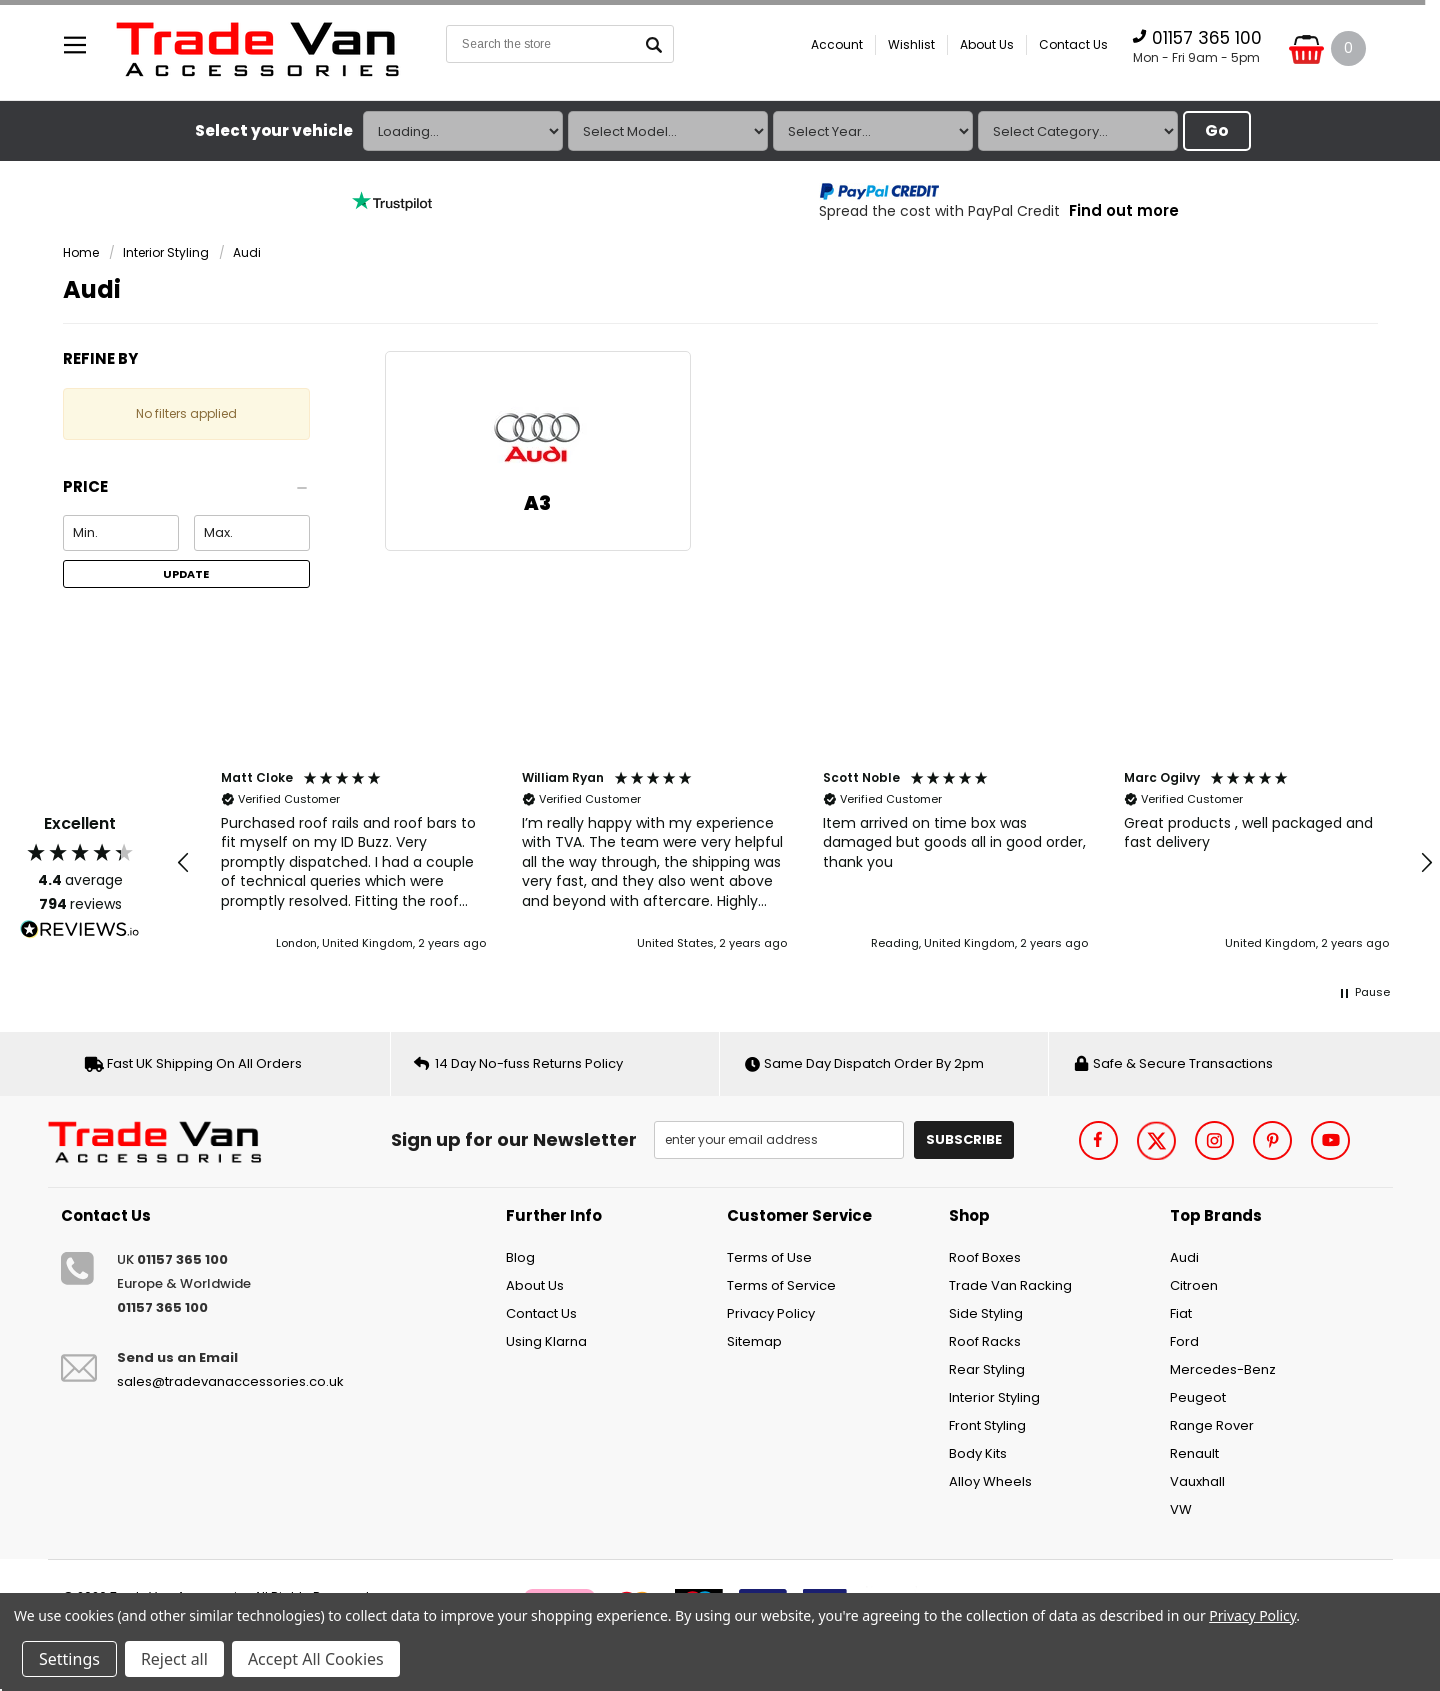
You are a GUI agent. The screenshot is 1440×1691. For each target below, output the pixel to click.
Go (1217, 130)
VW (1181, 1509)
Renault (1194, 1453)
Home (81, 252)
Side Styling (986, 1313)
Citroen (1194, 1285)
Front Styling (987, 1425)
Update (186, 574)
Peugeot (1198, 1397)
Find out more (1124, 210)
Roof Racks (985, 1341)
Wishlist (911, 44)
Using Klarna (546, 1341)
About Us (987, 44)
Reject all (174, 1659)
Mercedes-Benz (1223, 1369)
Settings (69, 1659)
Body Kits (978, 1453)
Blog (520, 1257)
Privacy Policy (771, 1313)
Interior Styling (166, 252)
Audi (247, 252)
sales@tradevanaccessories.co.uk (230, 1381)
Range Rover (1212, 1425)
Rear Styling (987, 1369)
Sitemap (754, 1341)
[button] (186, 492)
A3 (537, 503)
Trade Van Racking (1010, 1285)
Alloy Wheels (990, 1481)
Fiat (1181, 1313)
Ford (1184, 1341)
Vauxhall (1197, 1481)
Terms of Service (781, 1285)
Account (837, 44)
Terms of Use (769, 1257)
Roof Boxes (985, 1257)
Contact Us (1073, 44)
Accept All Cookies (316, 1659)
